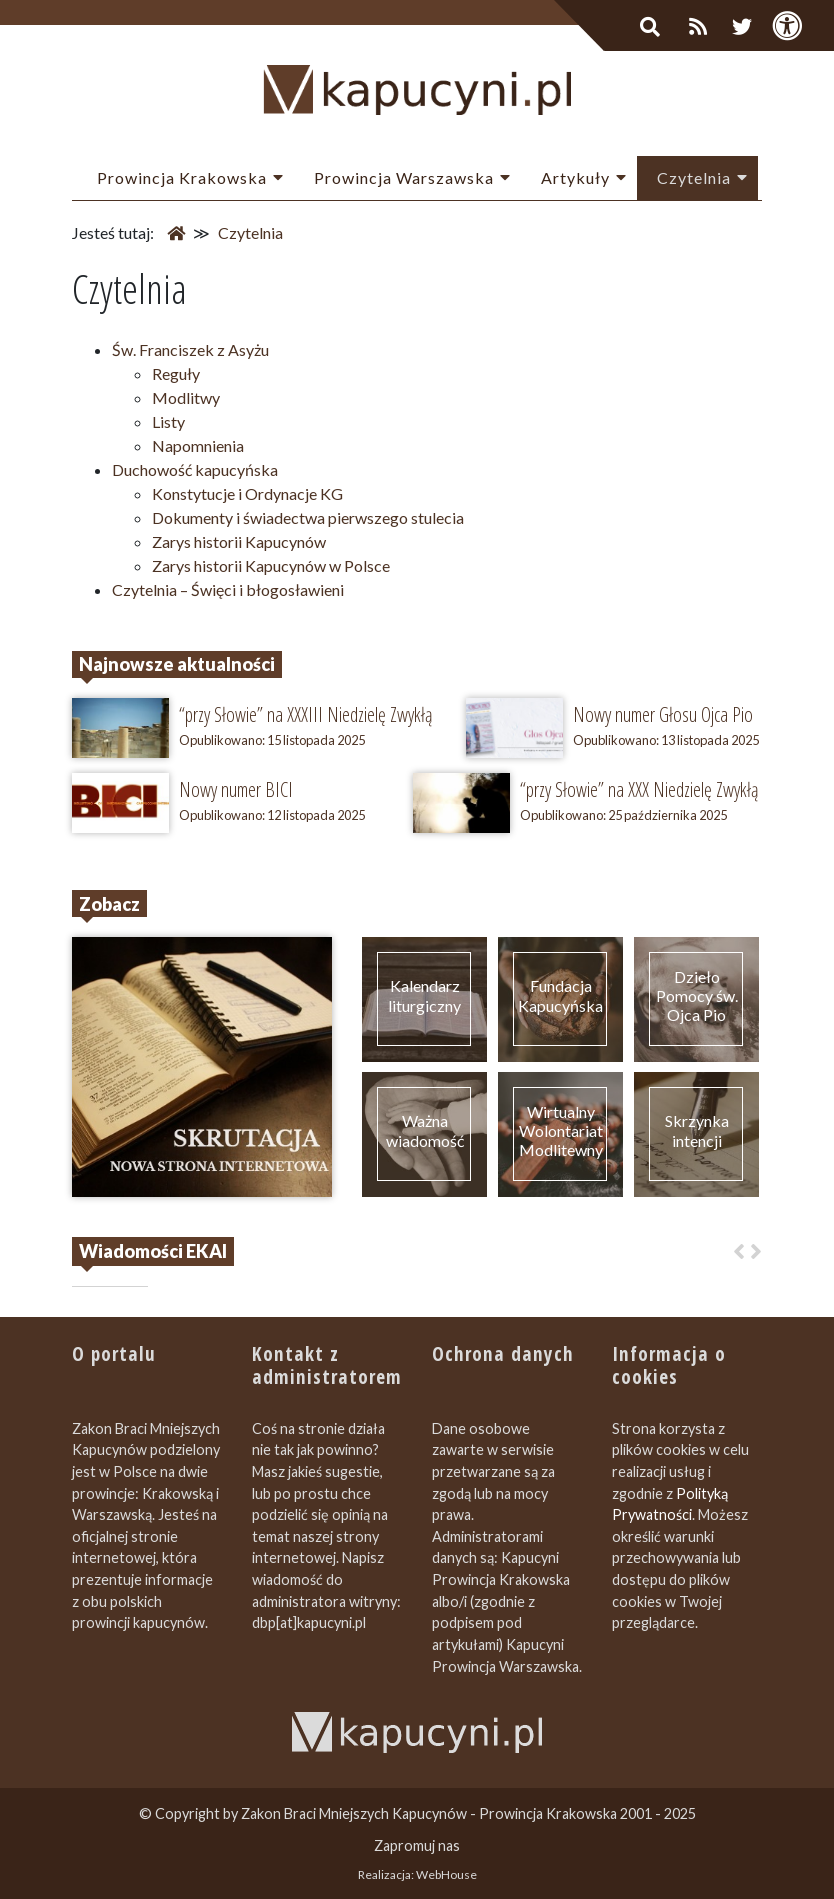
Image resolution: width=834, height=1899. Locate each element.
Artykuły (575, 177)
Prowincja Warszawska (404, 177)
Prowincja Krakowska (182, 177)
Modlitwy (186, 397)
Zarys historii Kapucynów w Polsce (271, 565)
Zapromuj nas (417, 1845)
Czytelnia (694, 177)
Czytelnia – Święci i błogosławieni (228, 589)
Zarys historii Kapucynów (239, 541)
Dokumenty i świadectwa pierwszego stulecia (308, 517)
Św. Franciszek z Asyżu (190, 349)
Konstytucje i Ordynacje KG (247, 493)
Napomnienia (198, 445)
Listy (168, 421)
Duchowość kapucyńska (195, 469)
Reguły (176, 373)
